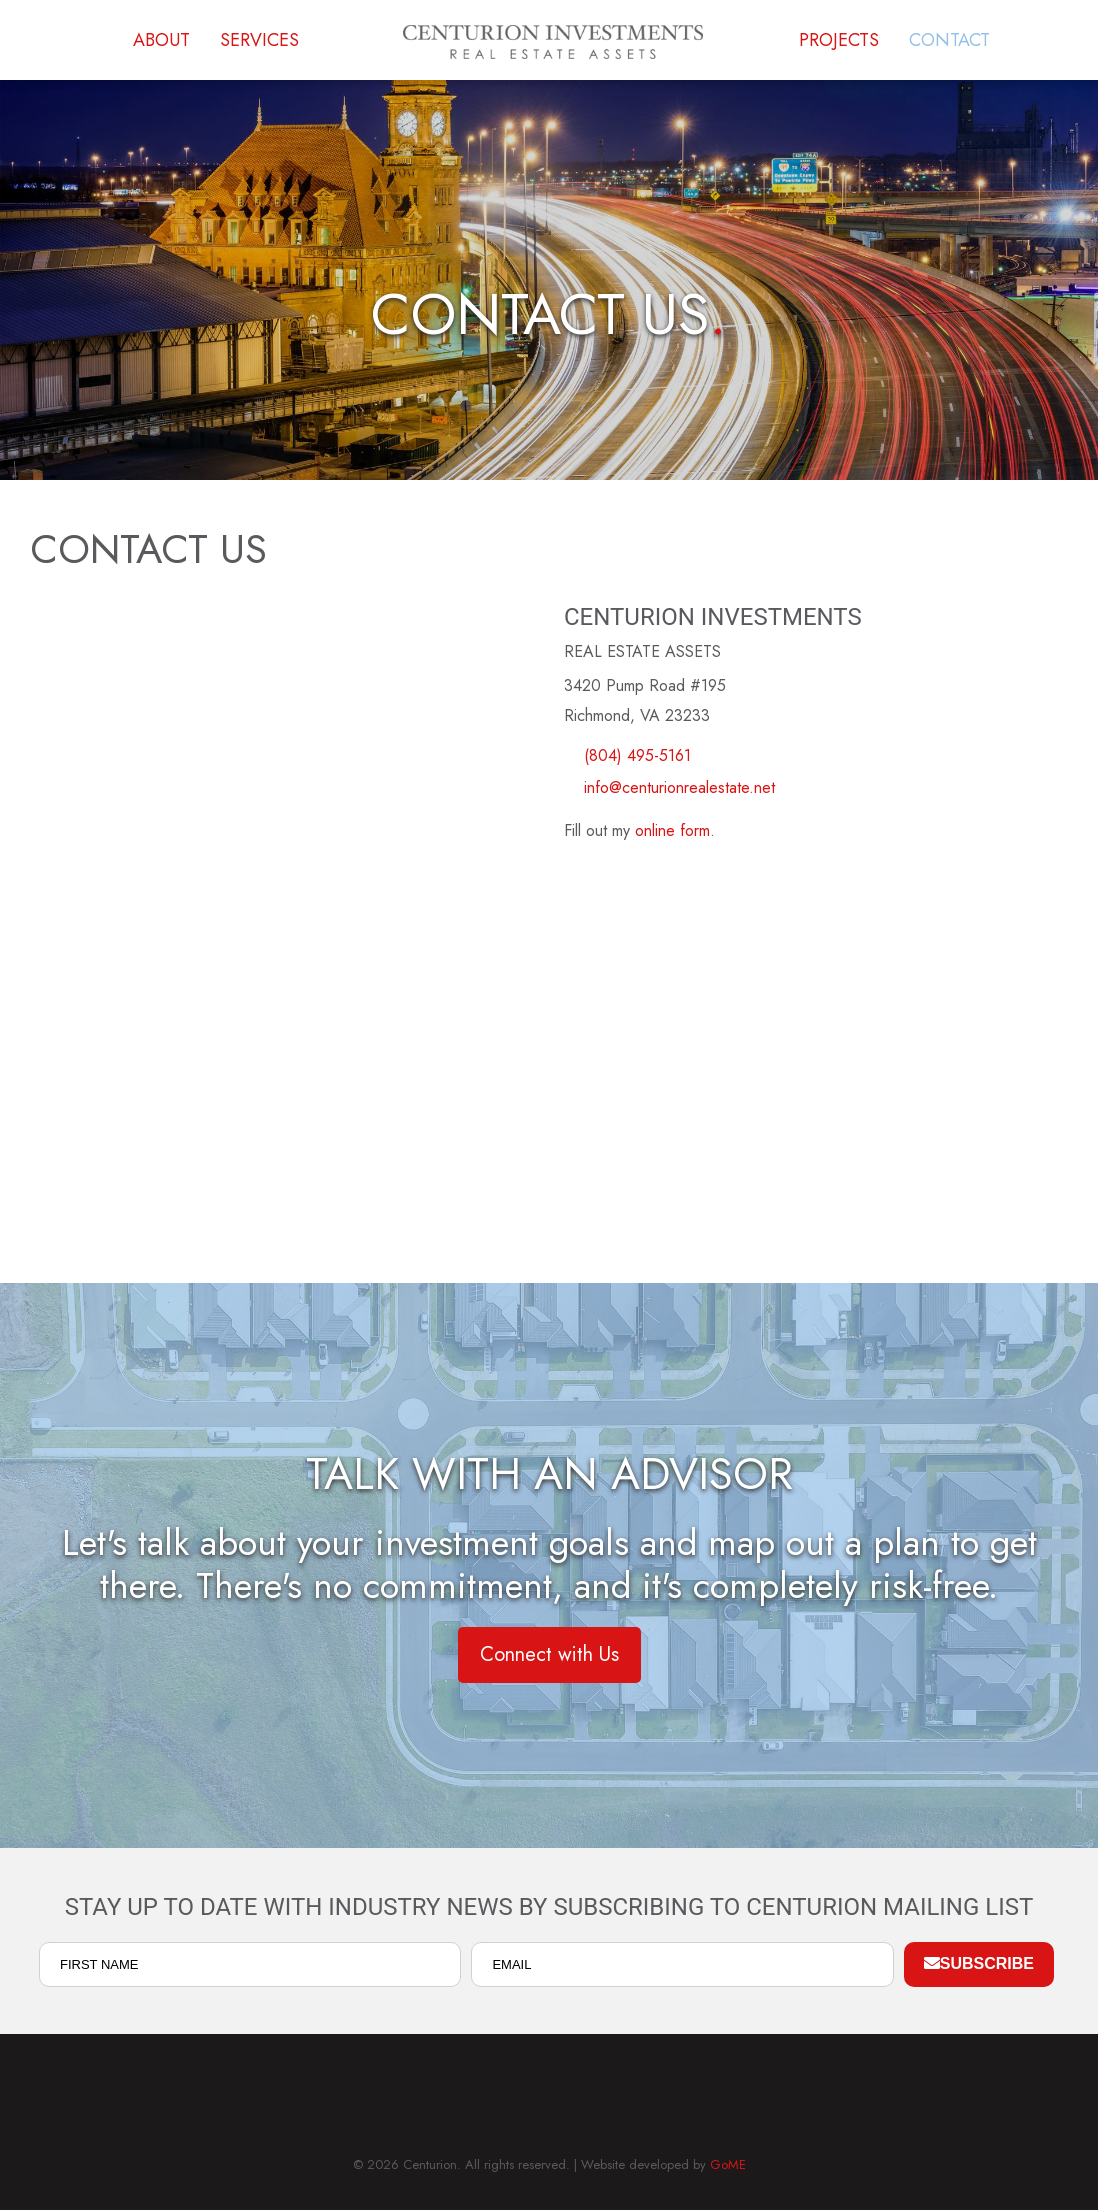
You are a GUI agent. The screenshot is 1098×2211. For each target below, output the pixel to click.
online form (672, 830)
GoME (728, 2164)
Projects (839, 40)
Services (259, 40)
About (161, 40)
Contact (949, 40)
